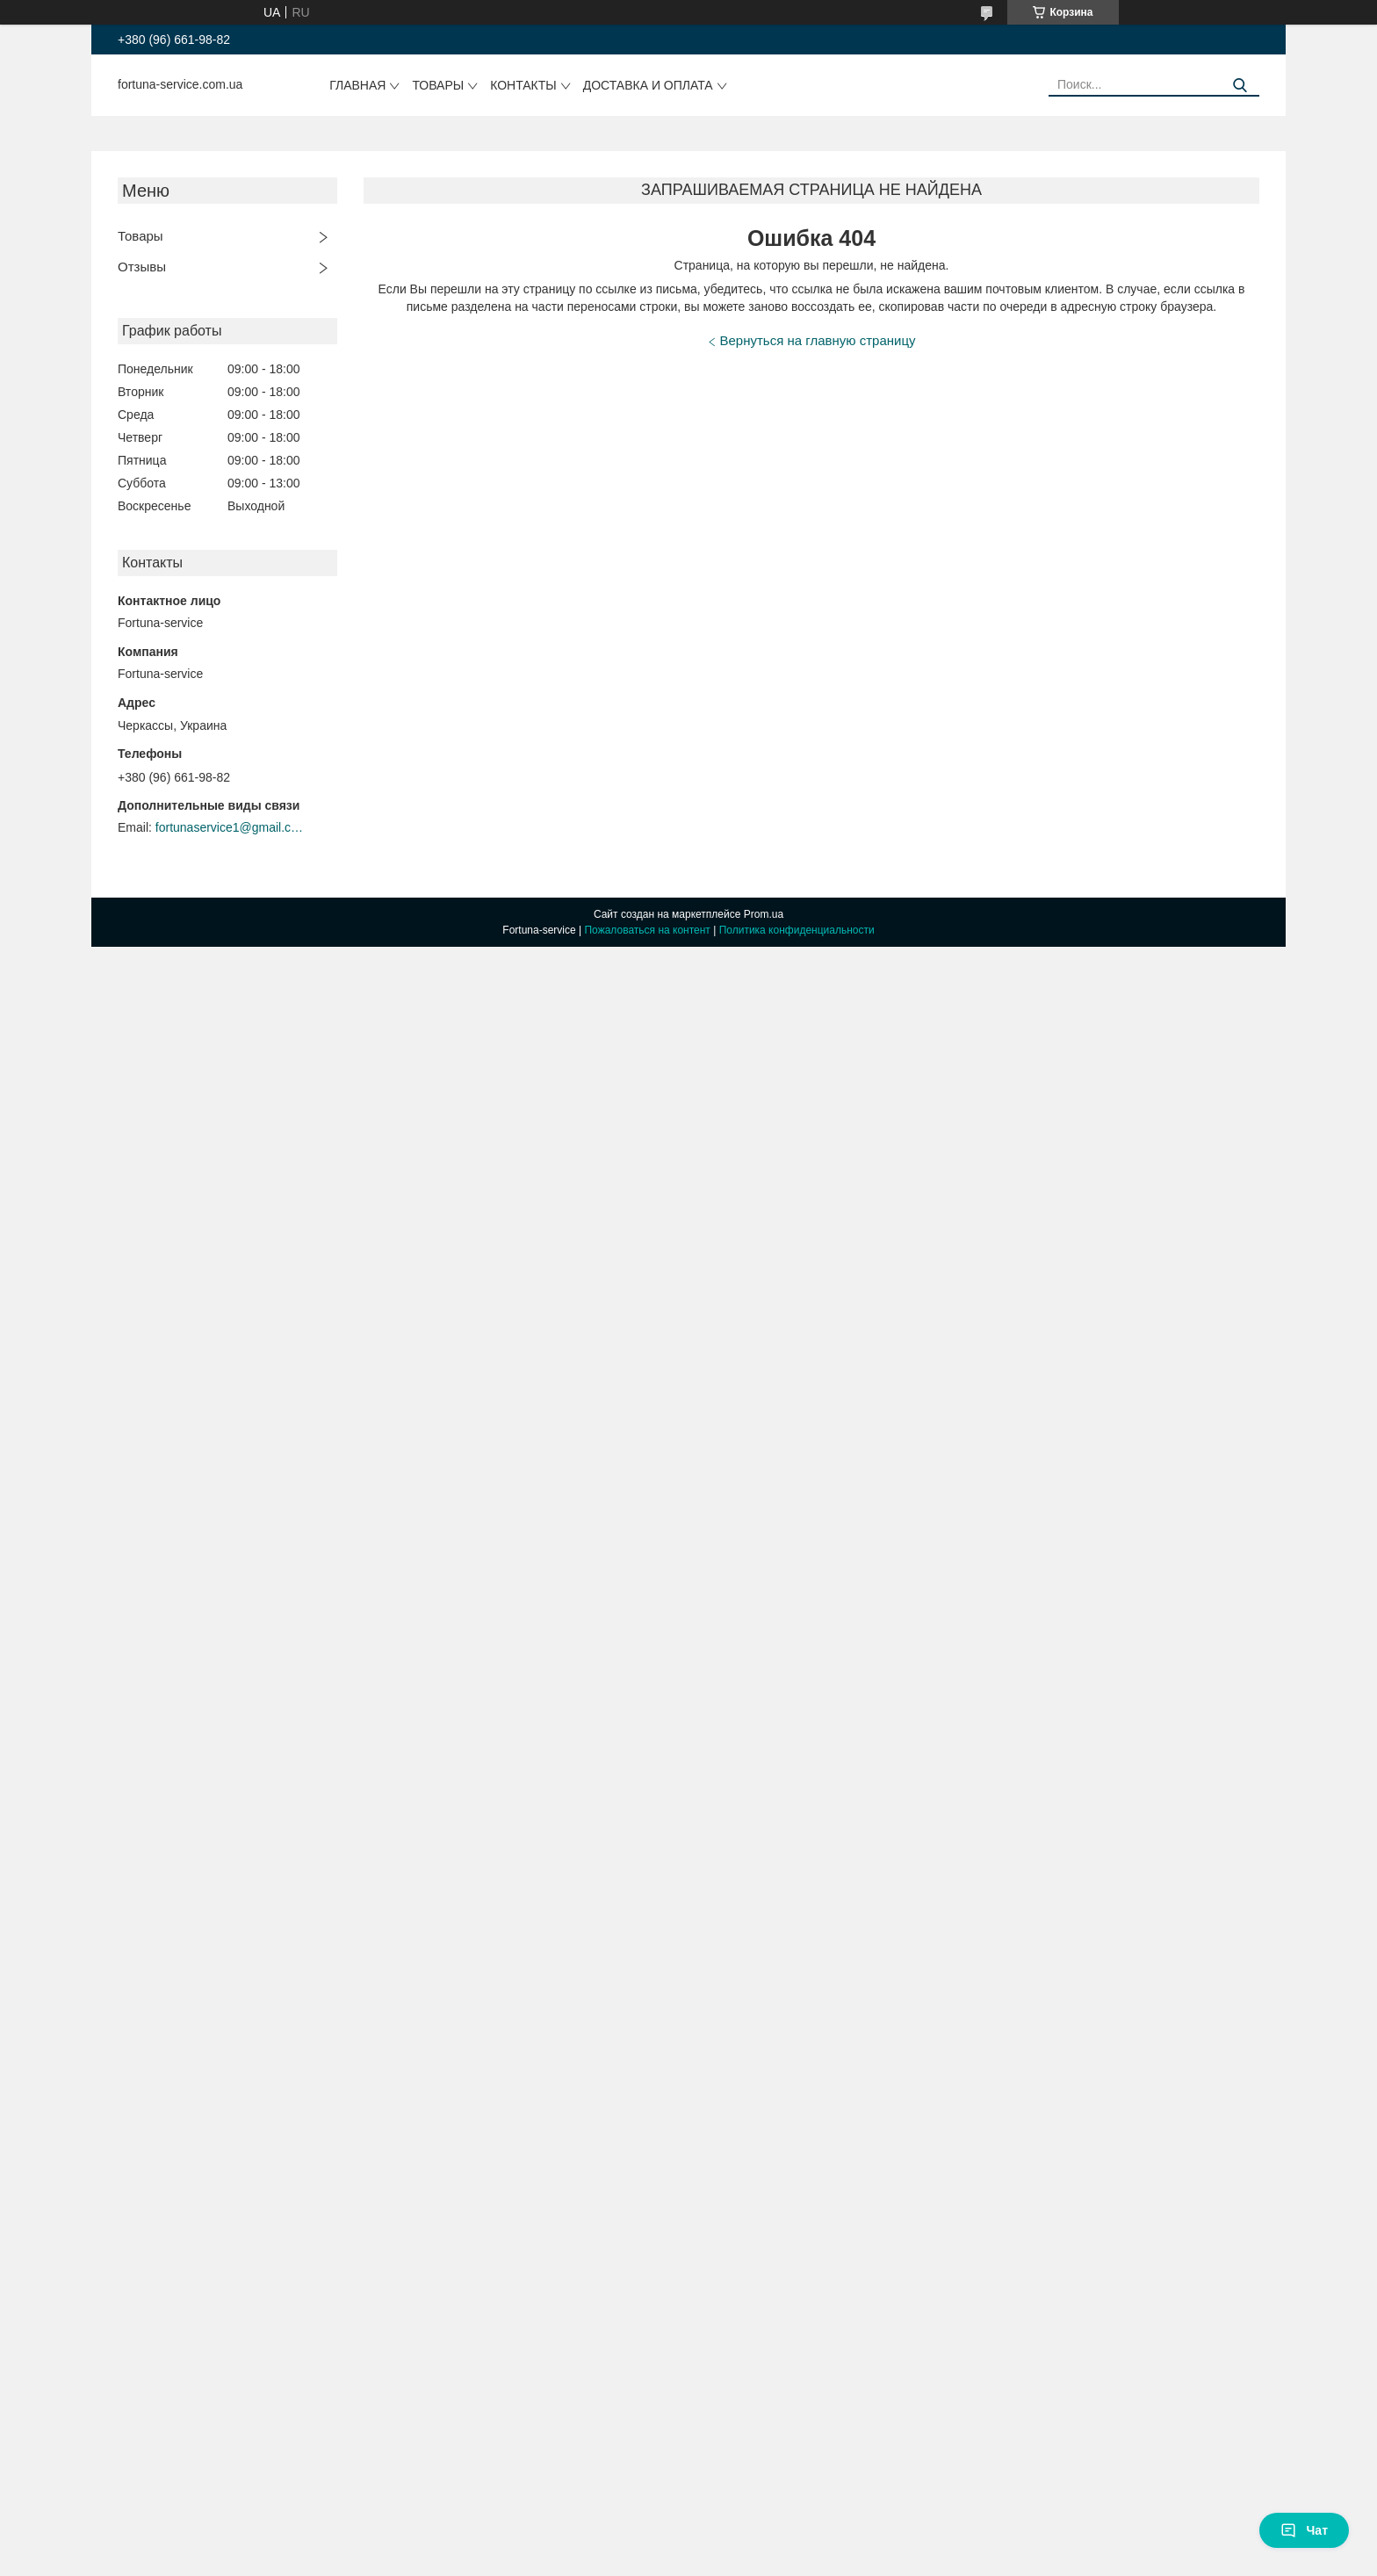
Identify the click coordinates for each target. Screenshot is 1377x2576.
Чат (1304, 2530)
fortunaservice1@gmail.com (230, 827)
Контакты (523, 85)
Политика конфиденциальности (797, 930)
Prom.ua (763, 914)
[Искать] (1239, 86)
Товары (438, 85)
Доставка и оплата (648, 85)
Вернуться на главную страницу (818, 340)
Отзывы (142, 266)
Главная (357, 85)
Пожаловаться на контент (647, 930)
